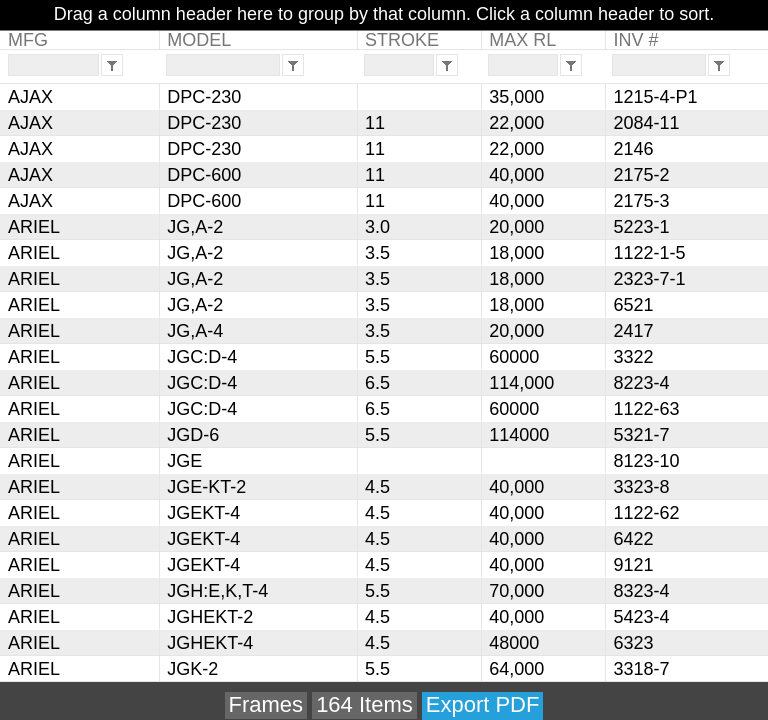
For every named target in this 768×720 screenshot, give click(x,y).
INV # (635, 40)
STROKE (402, 40)
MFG (28, 40)
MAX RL (522, 40)
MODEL (199, 40)
